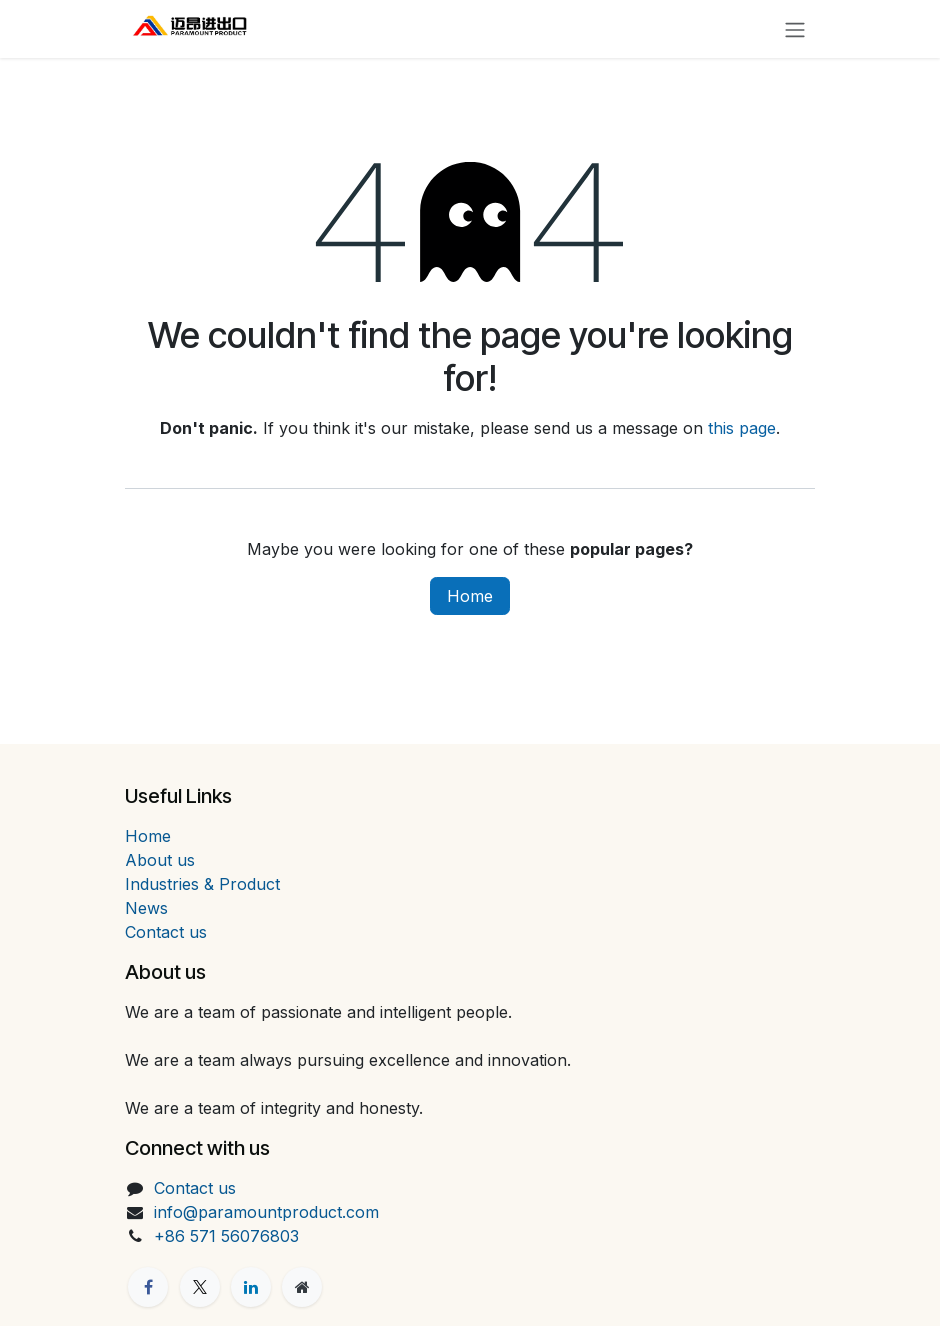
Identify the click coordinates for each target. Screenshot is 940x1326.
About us (160, 860)
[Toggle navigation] (795, 29)
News (146, 908)
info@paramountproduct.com (266, 1212)
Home (470, 596)
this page (742, 428)
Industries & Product (202, 884)
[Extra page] (302, 1287)
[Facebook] (148, 1287)
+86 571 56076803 (226, 1236)
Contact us (166, 932)
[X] (200, 1287)
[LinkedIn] (251, 1287)
